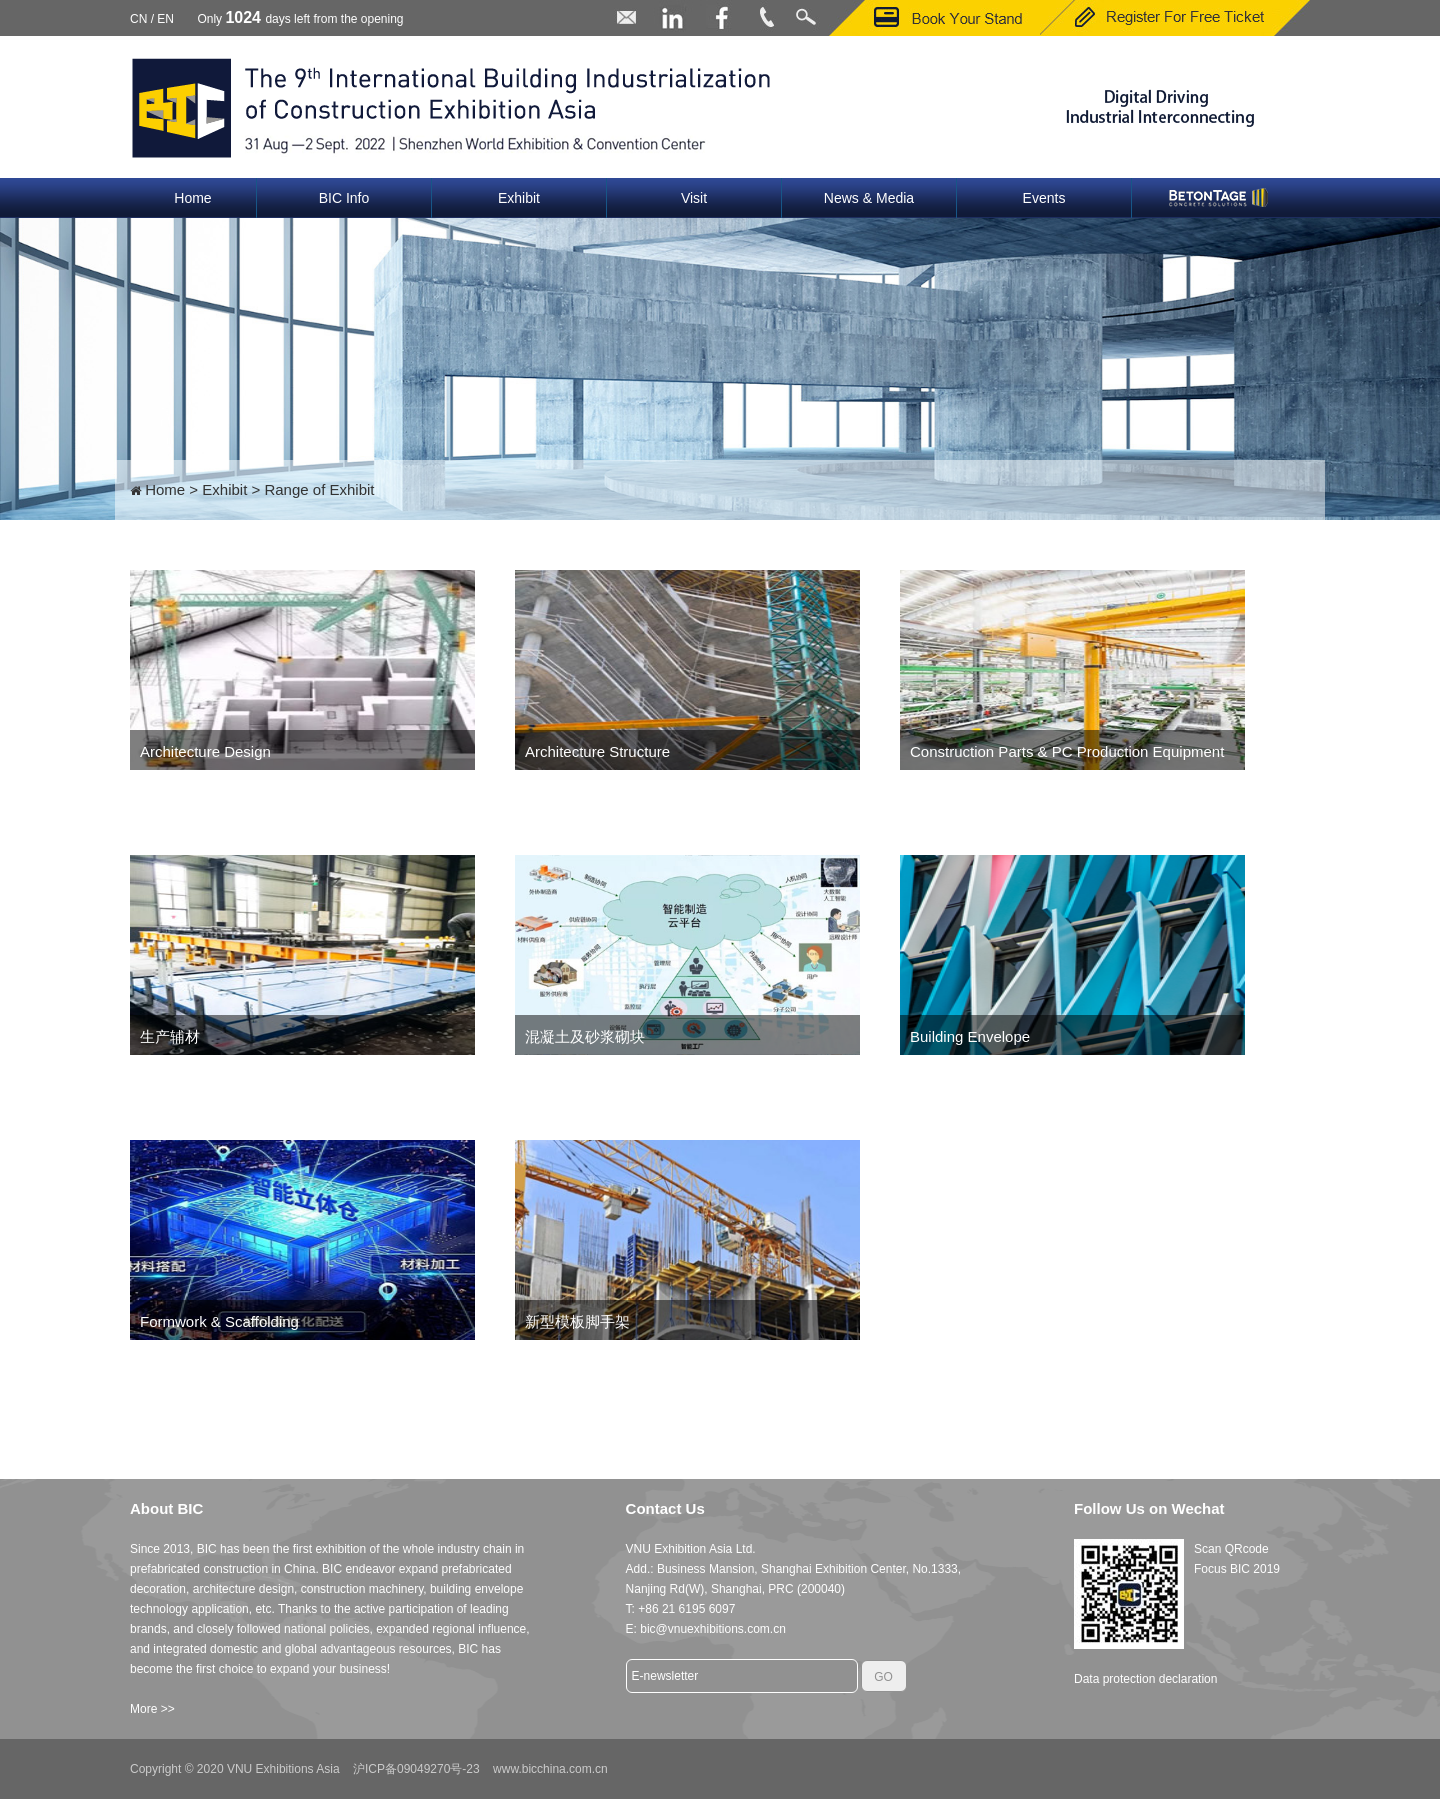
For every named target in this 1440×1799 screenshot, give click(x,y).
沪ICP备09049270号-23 (416, 1769)
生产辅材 (170, 1036)
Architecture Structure (597, 751)
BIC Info (344, 198)
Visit (694, 198)
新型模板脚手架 (577, 1321)
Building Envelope (970, 1036)
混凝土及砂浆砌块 (585, 1036)
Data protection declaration (1145, 1679)
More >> (152, 1709)
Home (192, 198)
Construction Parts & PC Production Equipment (1067, 751)
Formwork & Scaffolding (219, 1321)
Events (1044, 198)
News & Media (869, 198)
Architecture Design (205, 751)
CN (138, 19)
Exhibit (519, 198)
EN (165, 19)
